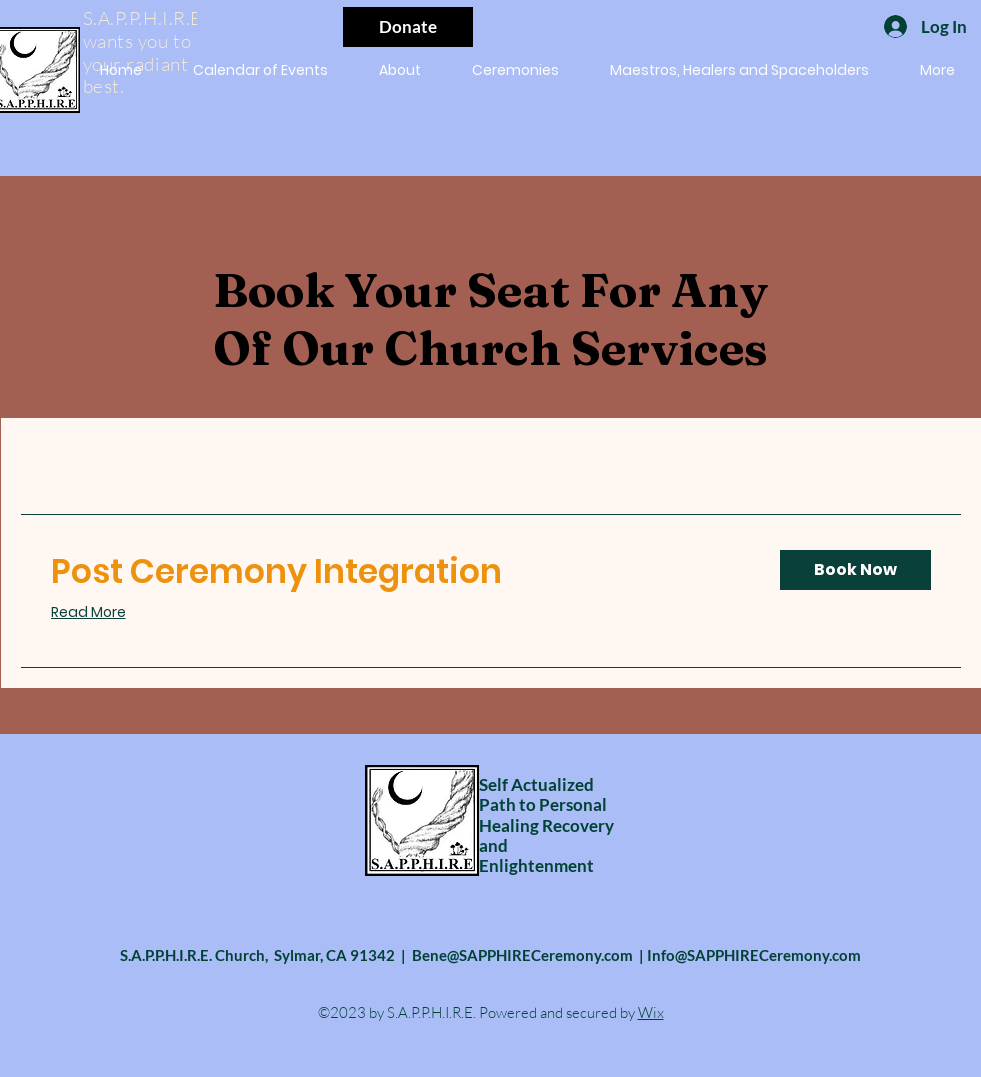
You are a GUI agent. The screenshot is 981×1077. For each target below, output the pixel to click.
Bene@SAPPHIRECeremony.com (522, 955)
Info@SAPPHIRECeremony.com (754, 955)
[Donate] (408, 27)
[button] (516, 70)
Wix (651, 1012)
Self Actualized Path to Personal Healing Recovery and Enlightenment (546, 825)
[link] (399, 572)
